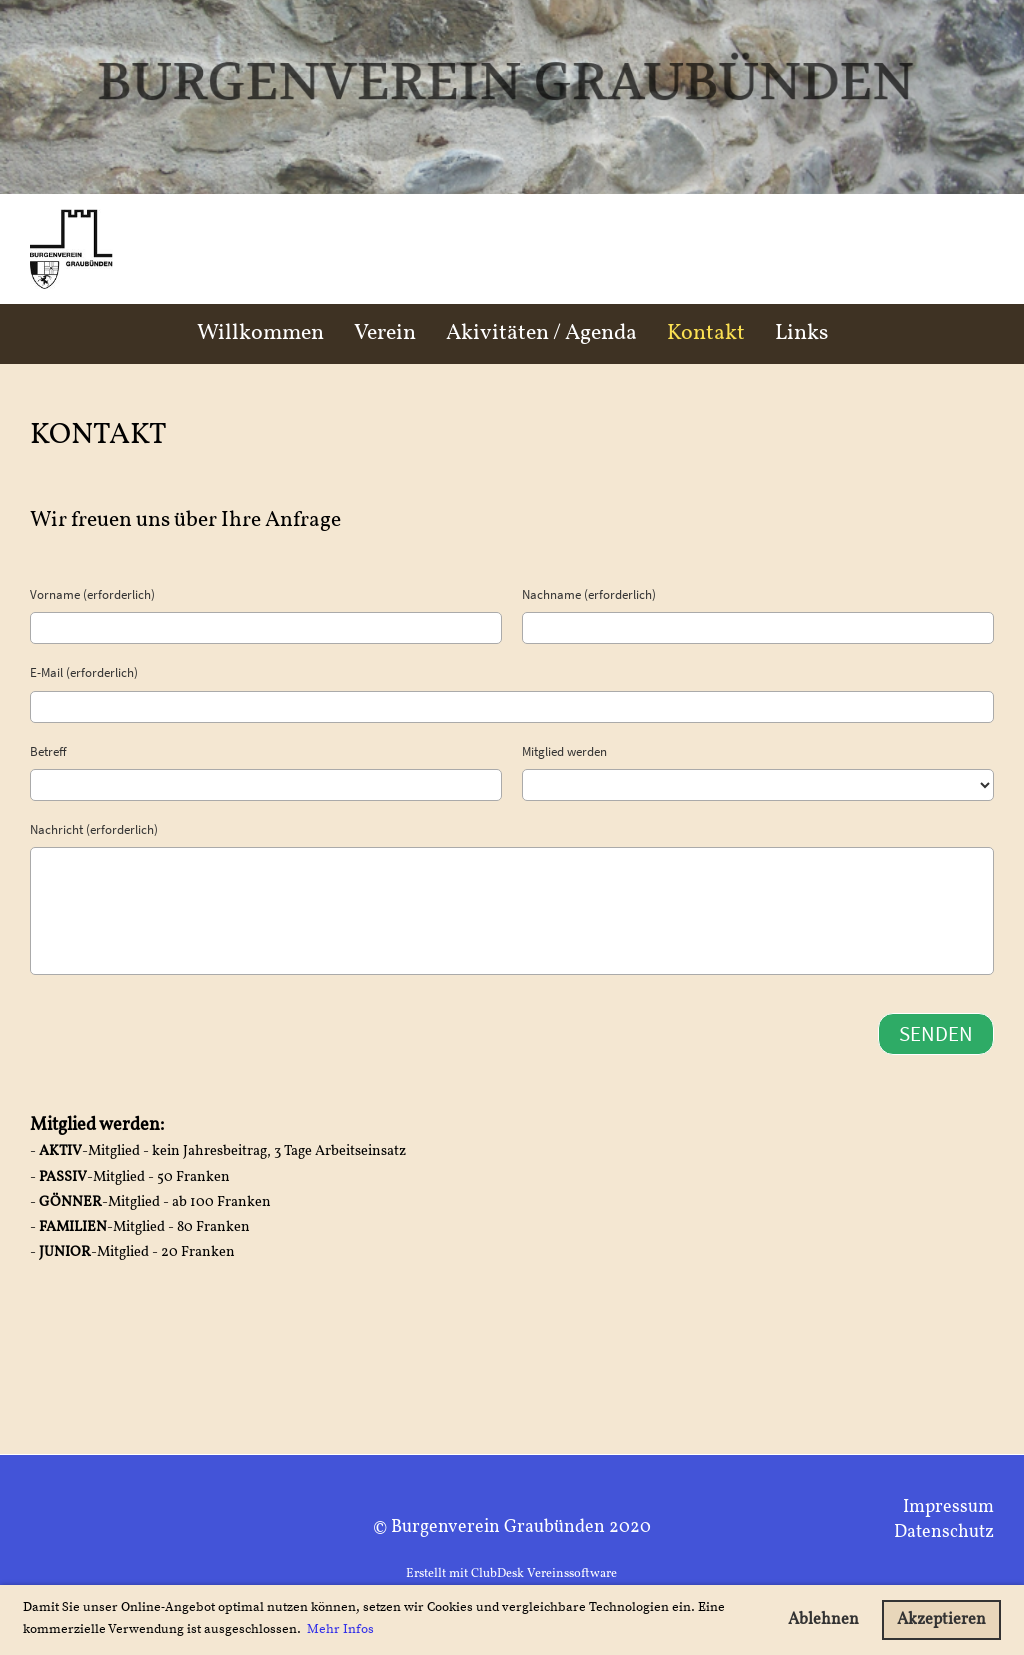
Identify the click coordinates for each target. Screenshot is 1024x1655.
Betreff (48, 751)
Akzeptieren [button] (941, 1620)
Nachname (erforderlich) (589, 594)
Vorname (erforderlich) (92, 594)
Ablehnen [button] (823, 1620)
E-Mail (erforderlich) (84, 672)
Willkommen (260, 333)
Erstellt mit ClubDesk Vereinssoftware (511, 1574)
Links (801, 333)
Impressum (948, 1507)
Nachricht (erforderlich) (94, 829)
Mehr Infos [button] (340, 1629)
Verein (385, 333)
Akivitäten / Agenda (541, 333)
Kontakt (706, 333)
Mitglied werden (564, 751)
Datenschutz (944, 1532)
